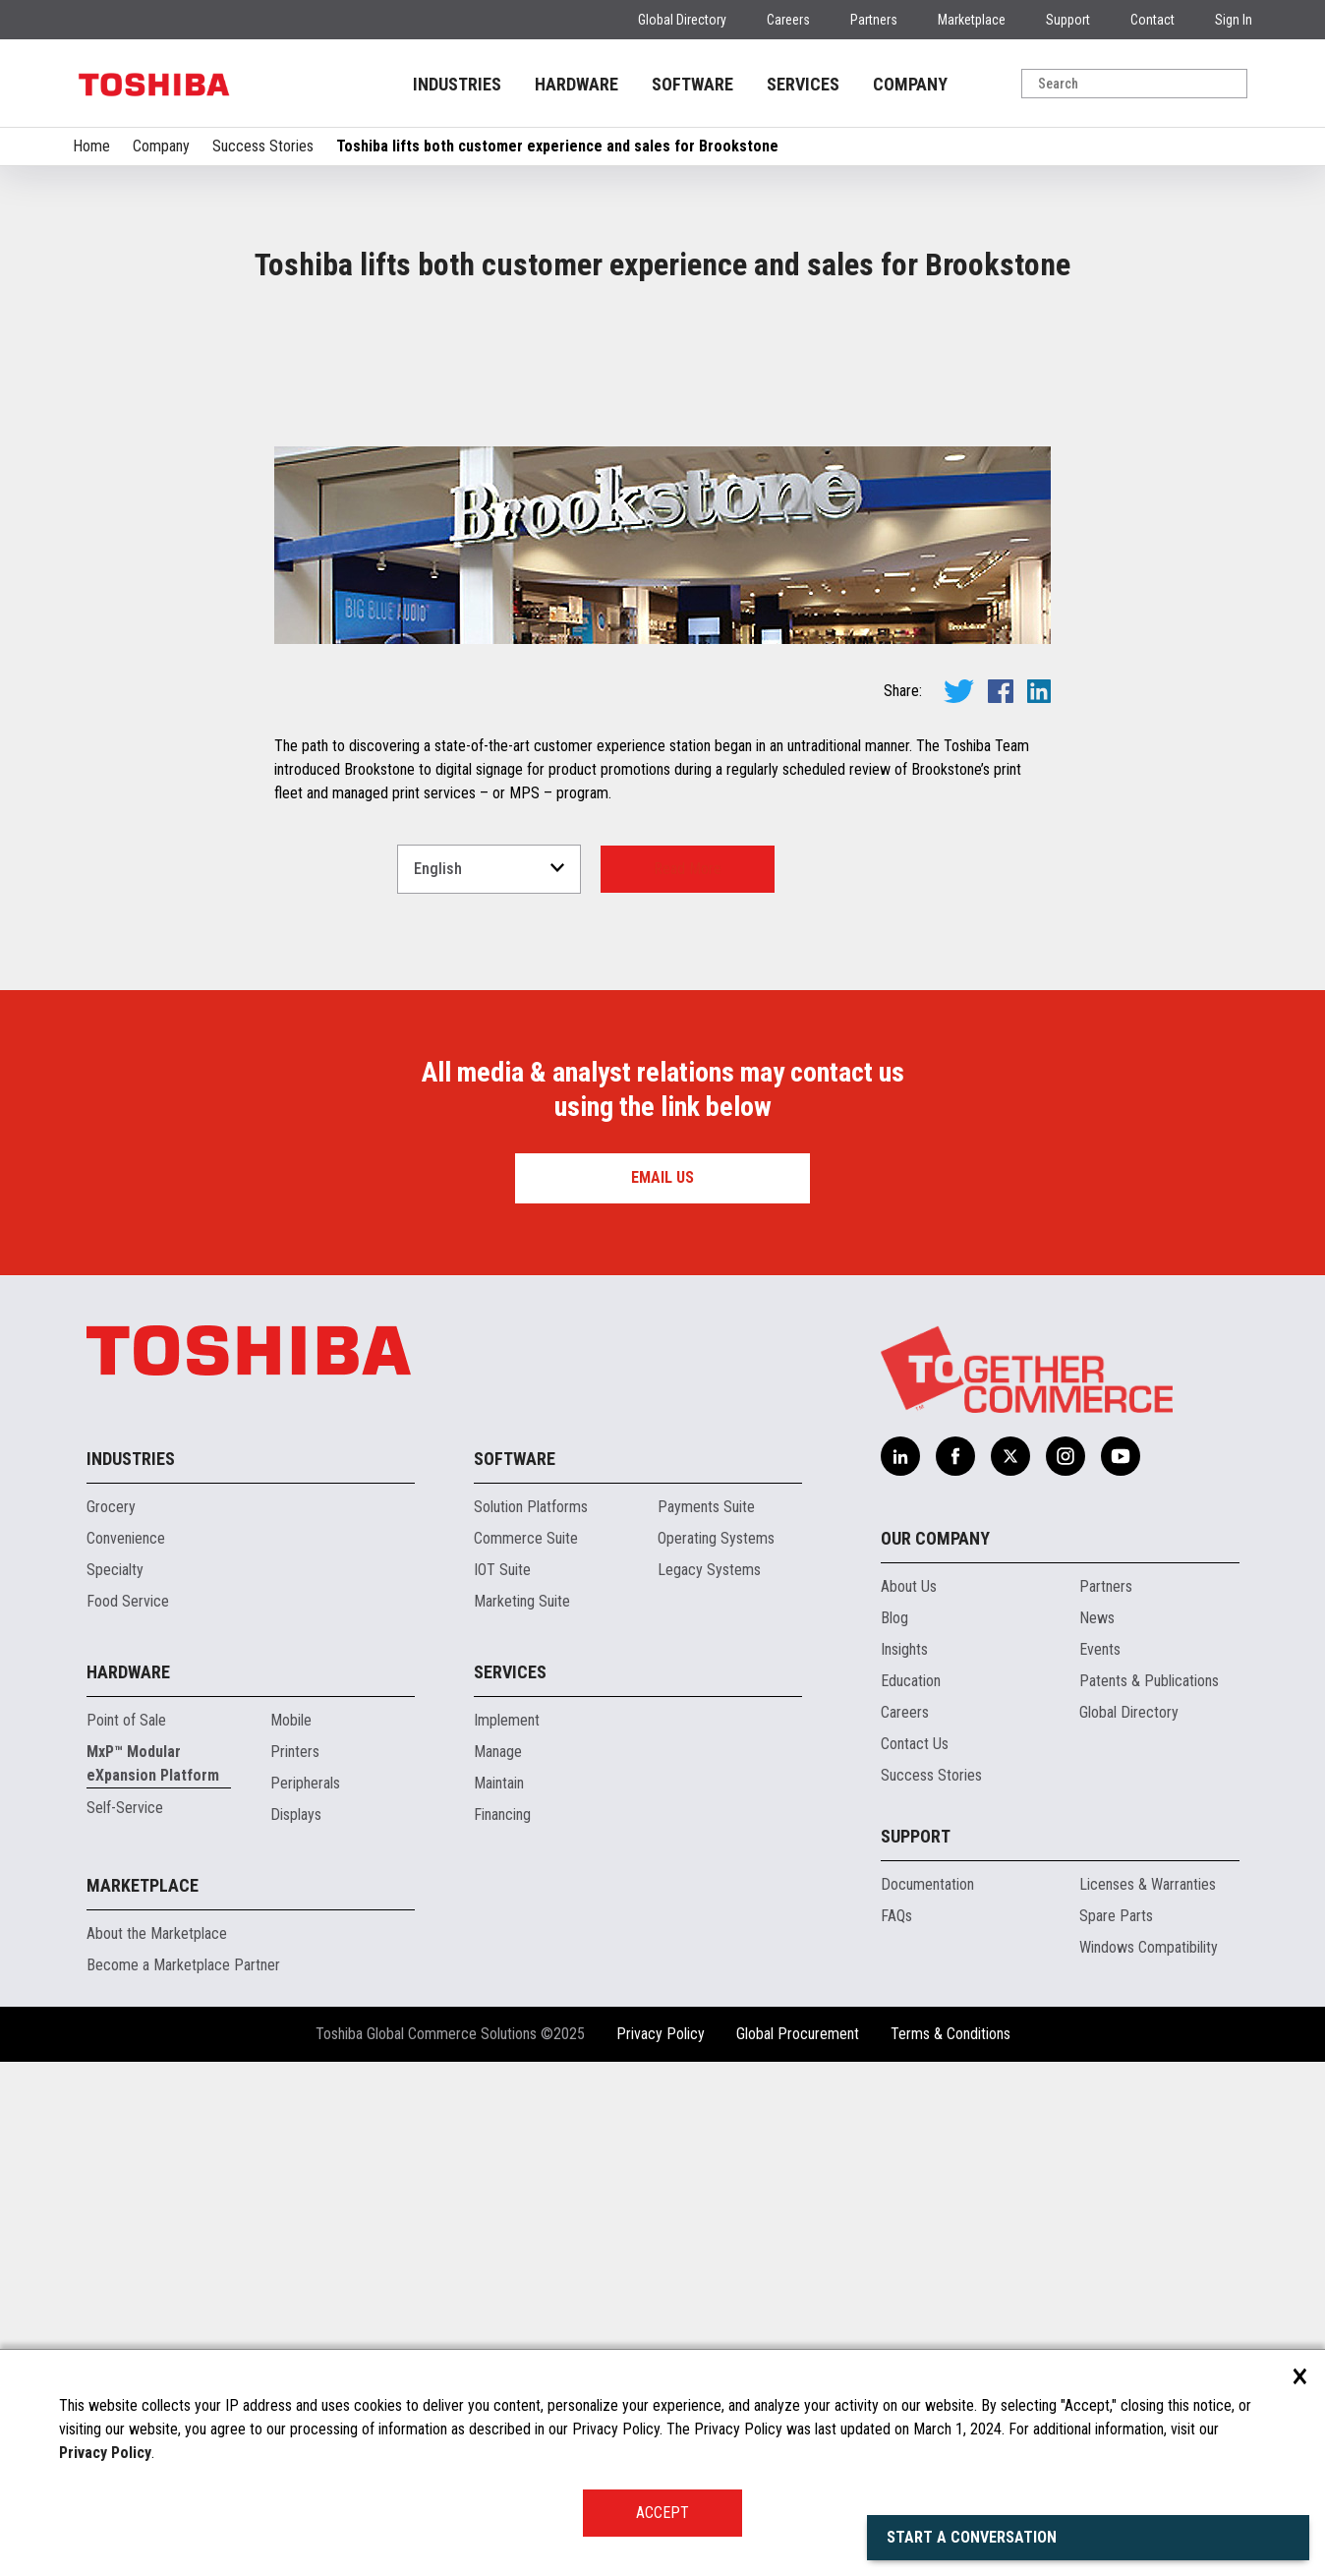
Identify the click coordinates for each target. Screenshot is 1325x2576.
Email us (662, 1177)
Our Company (935, 1538)
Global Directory (682, 20)
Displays (295, 1814)
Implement (507, 1720)
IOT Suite (502, 1569)
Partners (873, 20)
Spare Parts (1116, 1915)
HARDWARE (576, 84)
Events (1100, 1649)
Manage (498, 1751)
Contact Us (915, 1743)
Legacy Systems (709, 1569)
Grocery (111, 1506)
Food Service (127, 1601)
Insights (904, 1649)
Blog (894, 1618)
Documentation (927, 1884)
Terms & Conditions (950, 2033)
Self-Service (124, 1807)
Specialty (115, 1569)
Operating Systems (716, 1538)
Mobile (291, 1720)
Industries (130, 1458)
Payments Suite (706, 1506)
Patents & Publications (1149, 1680)
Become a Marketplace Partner (183, 1965)
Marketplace (972, 20)
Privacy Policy (660, 2033)
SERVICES (803, 84)
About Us (909, 1586)
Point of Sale (126, 1720)
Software (514, 1458)
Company (161, 146)
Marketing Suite (522, 1601)
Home (91, 146)
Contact (1152, 20)
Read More (687, 868)
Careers (788, 20)
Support (1068, 20)
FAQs (896, 1915)
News (1097, 1618)
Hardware (128, 1672)
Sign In (1233, 20)
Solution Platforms (531, 1506)
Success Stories (263, 146)
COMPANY (910, 84)
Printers (294, 1751)
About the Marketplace (156, 1933)
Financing (502, 1814)
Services (510, 1672)
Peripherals (305, 1783)
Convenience (125, 1538)
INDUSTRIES (457, 84)
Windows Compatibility (1148, 1947)
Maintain (499, 1783)
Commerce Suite (526, 1538)
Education (911, 1680)
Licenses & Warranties (1147, 1884)
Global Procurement (797, 2033)
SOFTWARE (692, 84)
